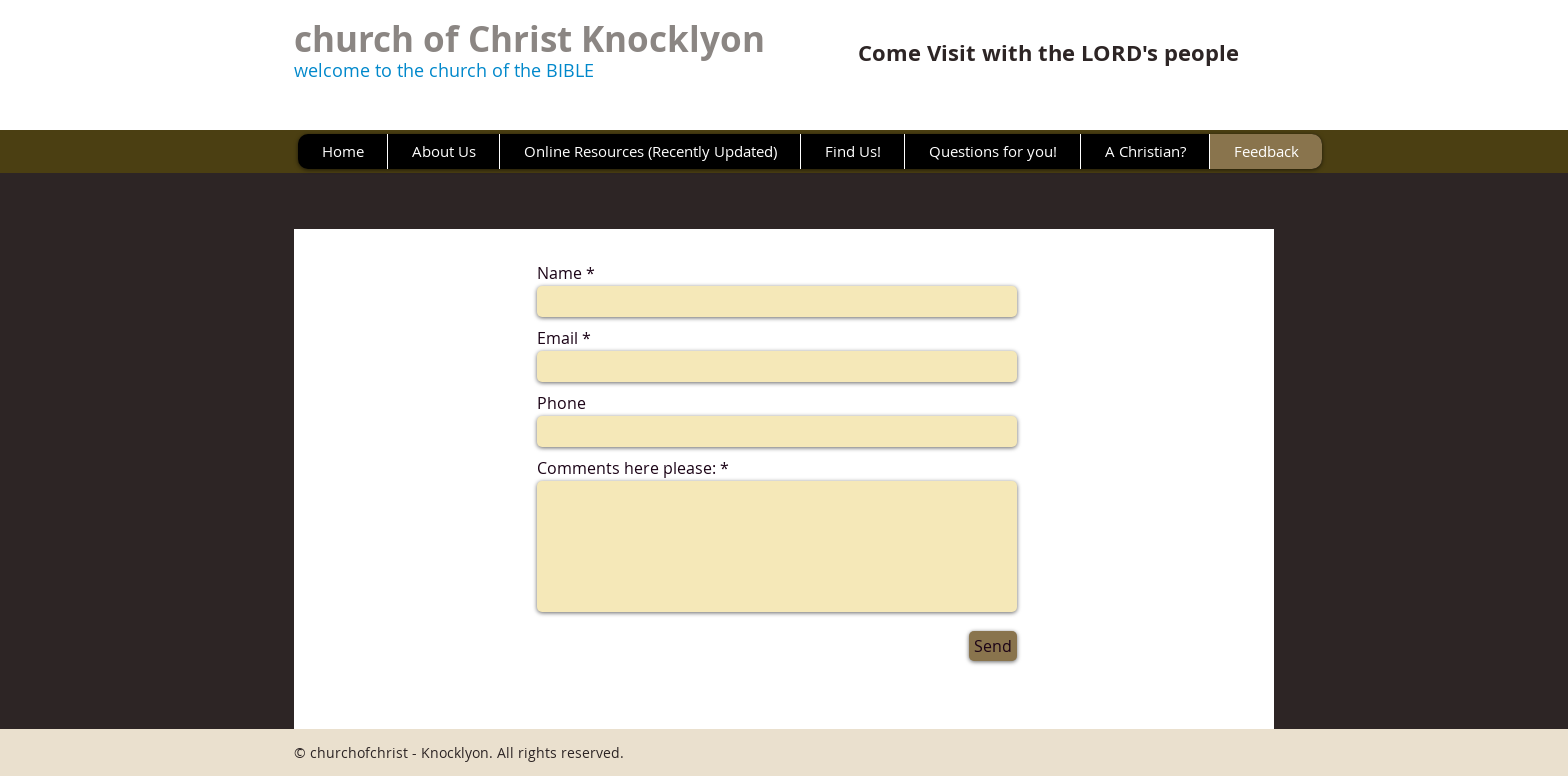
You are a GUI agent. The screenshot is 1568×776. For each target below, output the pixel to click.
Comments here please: (626, 468)
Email (557, 338)
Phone (561, 403)
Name (559, 273)
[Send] (993, 646)
